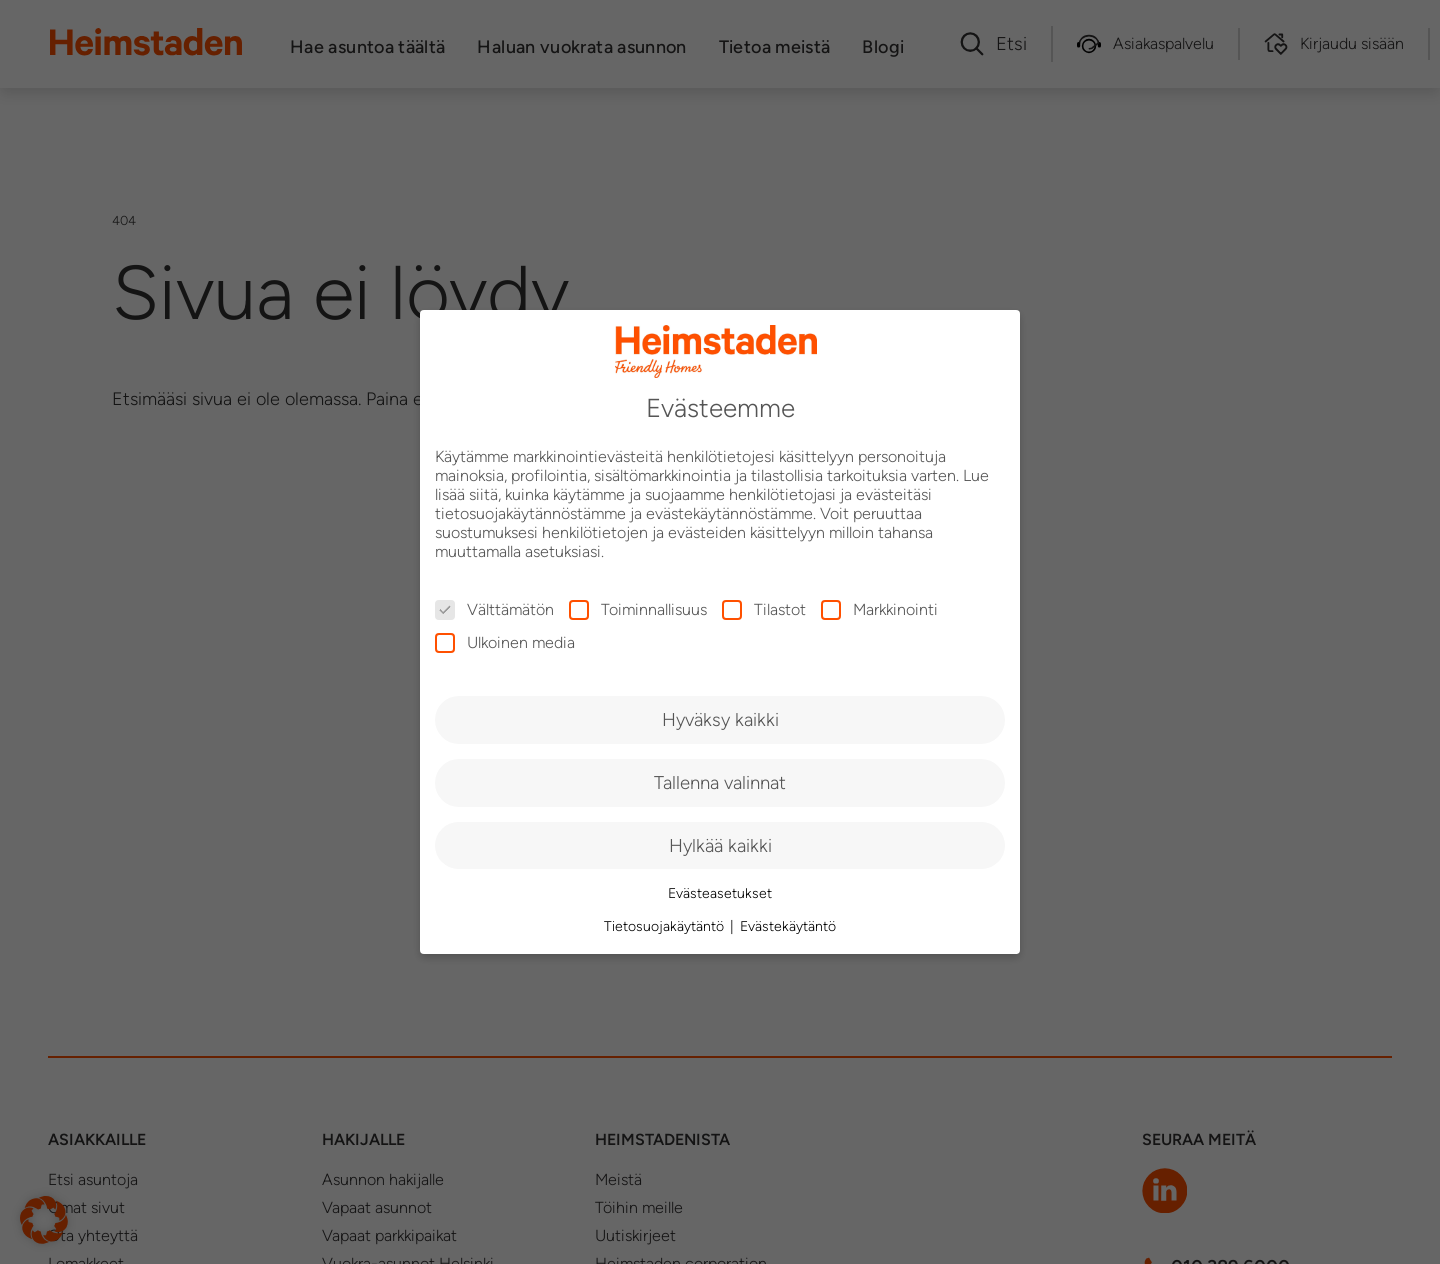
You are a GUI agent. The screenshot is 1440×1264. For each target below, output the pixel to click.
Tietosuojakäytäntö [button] (666, 926)
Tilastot (764, 609)
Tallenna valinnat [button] (720, 782)
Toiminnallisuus (638, 609)
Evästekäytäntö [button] (788, 926)
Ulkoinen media (505, 642)
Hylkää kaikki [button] (720, 845)
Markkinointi (879, 609)
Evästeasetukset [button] (720, 893)
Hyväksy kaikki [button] (720, 719)
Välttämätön (494, 609)
